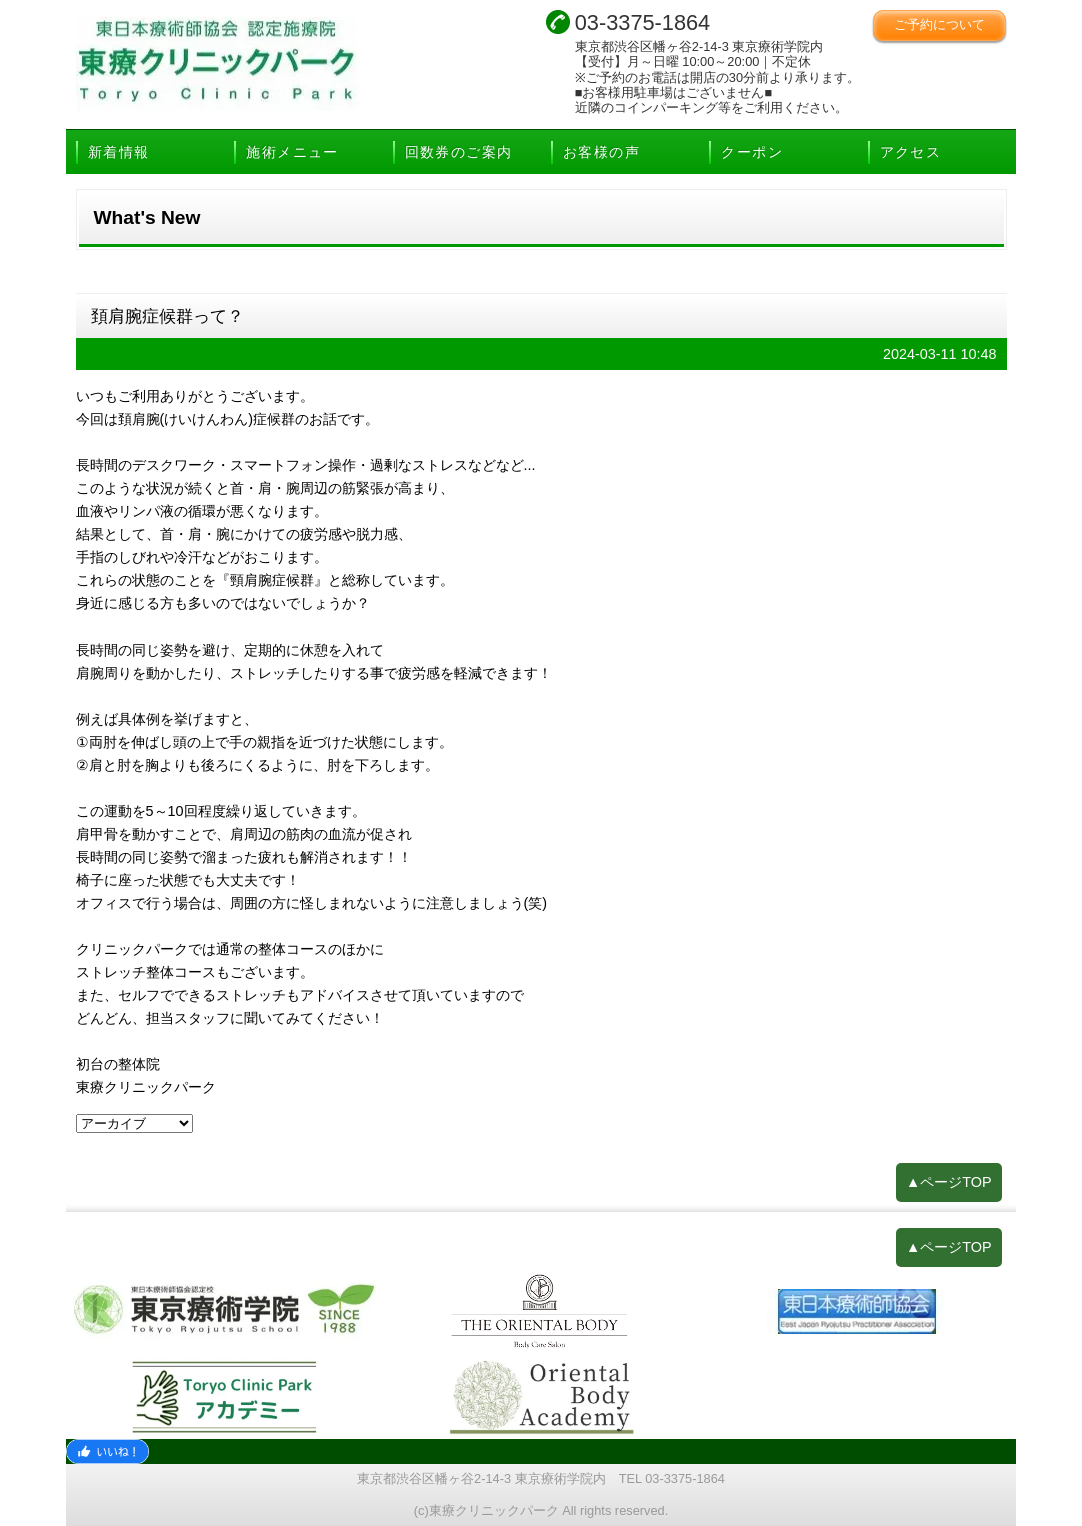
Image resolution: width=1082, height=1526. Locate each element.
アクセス (911, 152)
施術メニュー (292, 152)
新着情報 (119, 152)
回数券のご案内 (459, 152)
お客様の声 (601, 152)
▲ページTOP (949, 1182)
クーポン (752, 152)
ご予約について (939, 24)
